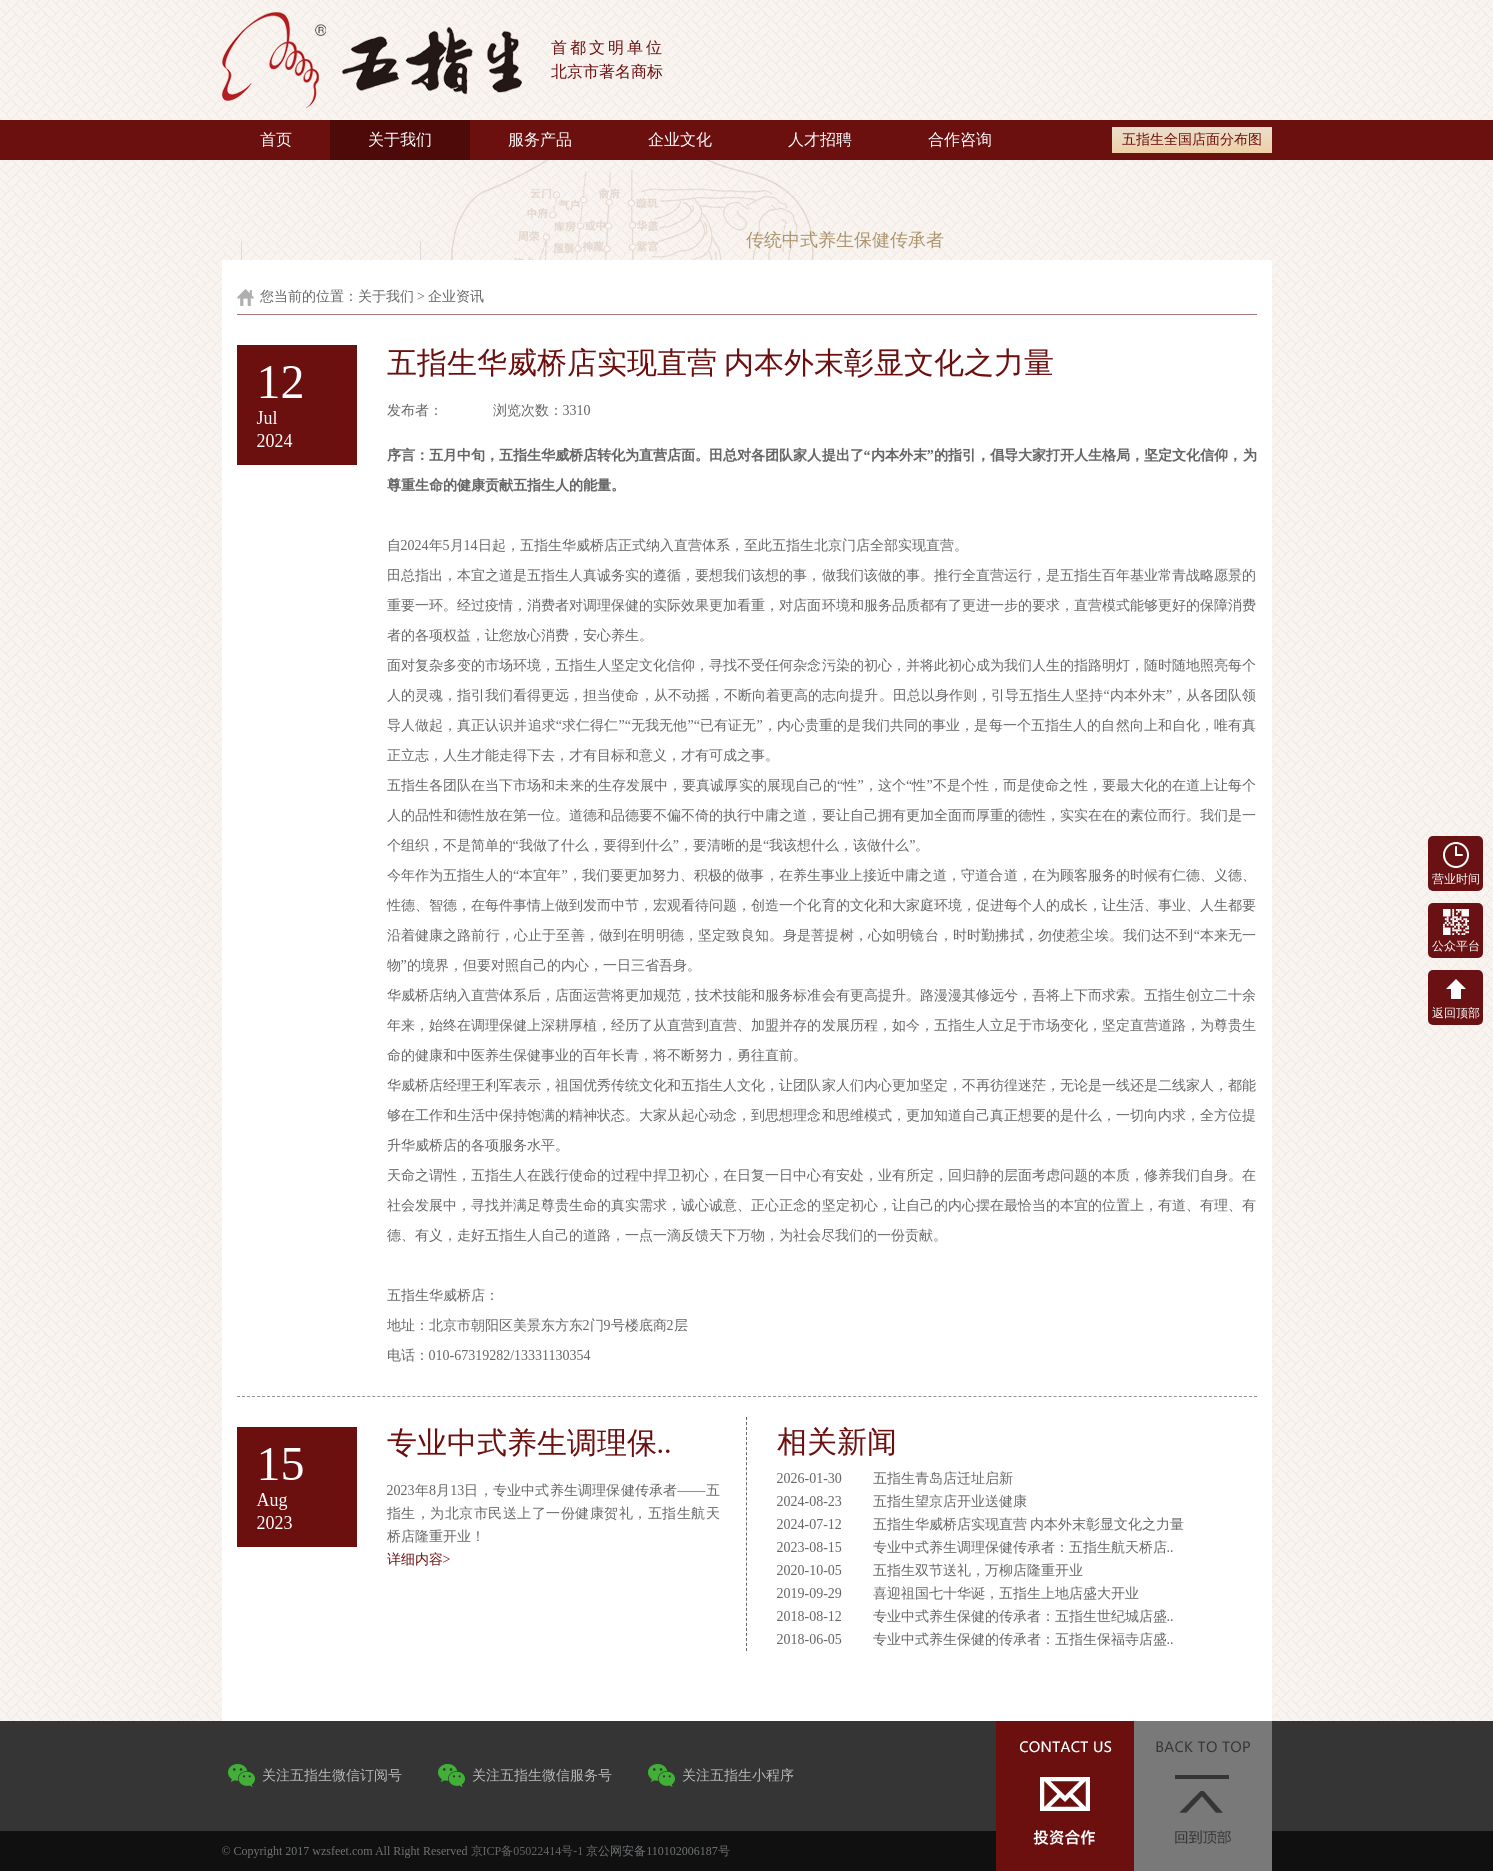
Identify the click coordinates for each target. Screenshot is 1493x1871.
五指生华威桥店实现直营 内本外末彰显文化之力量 (1029, 1524)
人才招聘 (820, 139)
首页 (276, 139)
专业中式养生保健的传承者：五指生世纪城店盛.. (1023, 1616)
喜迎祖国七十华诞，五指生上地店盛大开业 (1006, 1593)
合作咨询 (960, 139)
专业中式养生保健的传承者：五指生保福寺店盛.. (1023, 1639)
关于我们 (400, 139)
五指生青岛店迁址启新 (943, 1478)
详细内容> (419, 1559)
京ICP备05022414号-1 (527, 1851)
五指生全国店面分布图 (1192, 139)
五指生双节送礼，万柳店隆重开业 (978, 1570)
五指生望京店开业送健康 (950, 1501)
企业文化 (680, 139)
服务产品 (540, 139)
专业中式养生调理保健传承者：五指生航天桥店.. (1023, 1547)
